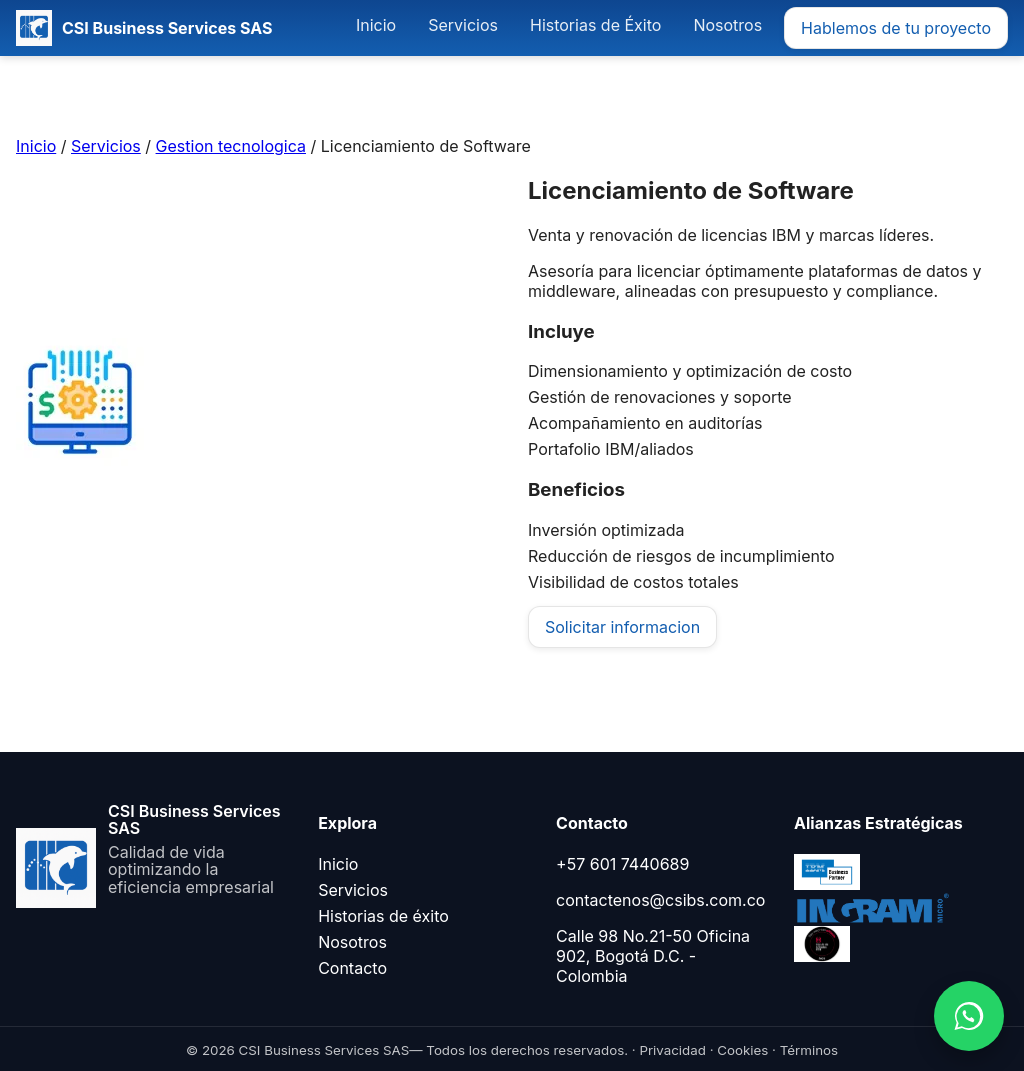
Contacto (352, 968)
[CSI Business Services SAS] (144, 28)
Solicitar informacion (622, 627)
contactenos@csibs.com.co (660, 900)
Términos (809, 1050)
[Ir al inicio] (155, 850)
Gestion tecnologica (231, 146)
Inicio (376, 25)
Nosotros (727, 25)
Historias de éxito (383, 916)
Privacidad (672, 1050)
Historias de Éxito (595, 25)
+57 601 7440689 (622, 864)
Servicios (463, 25)
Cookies (742, 1050)
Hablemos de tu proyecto (896, 28)
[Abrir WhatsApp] (969, 1016)
